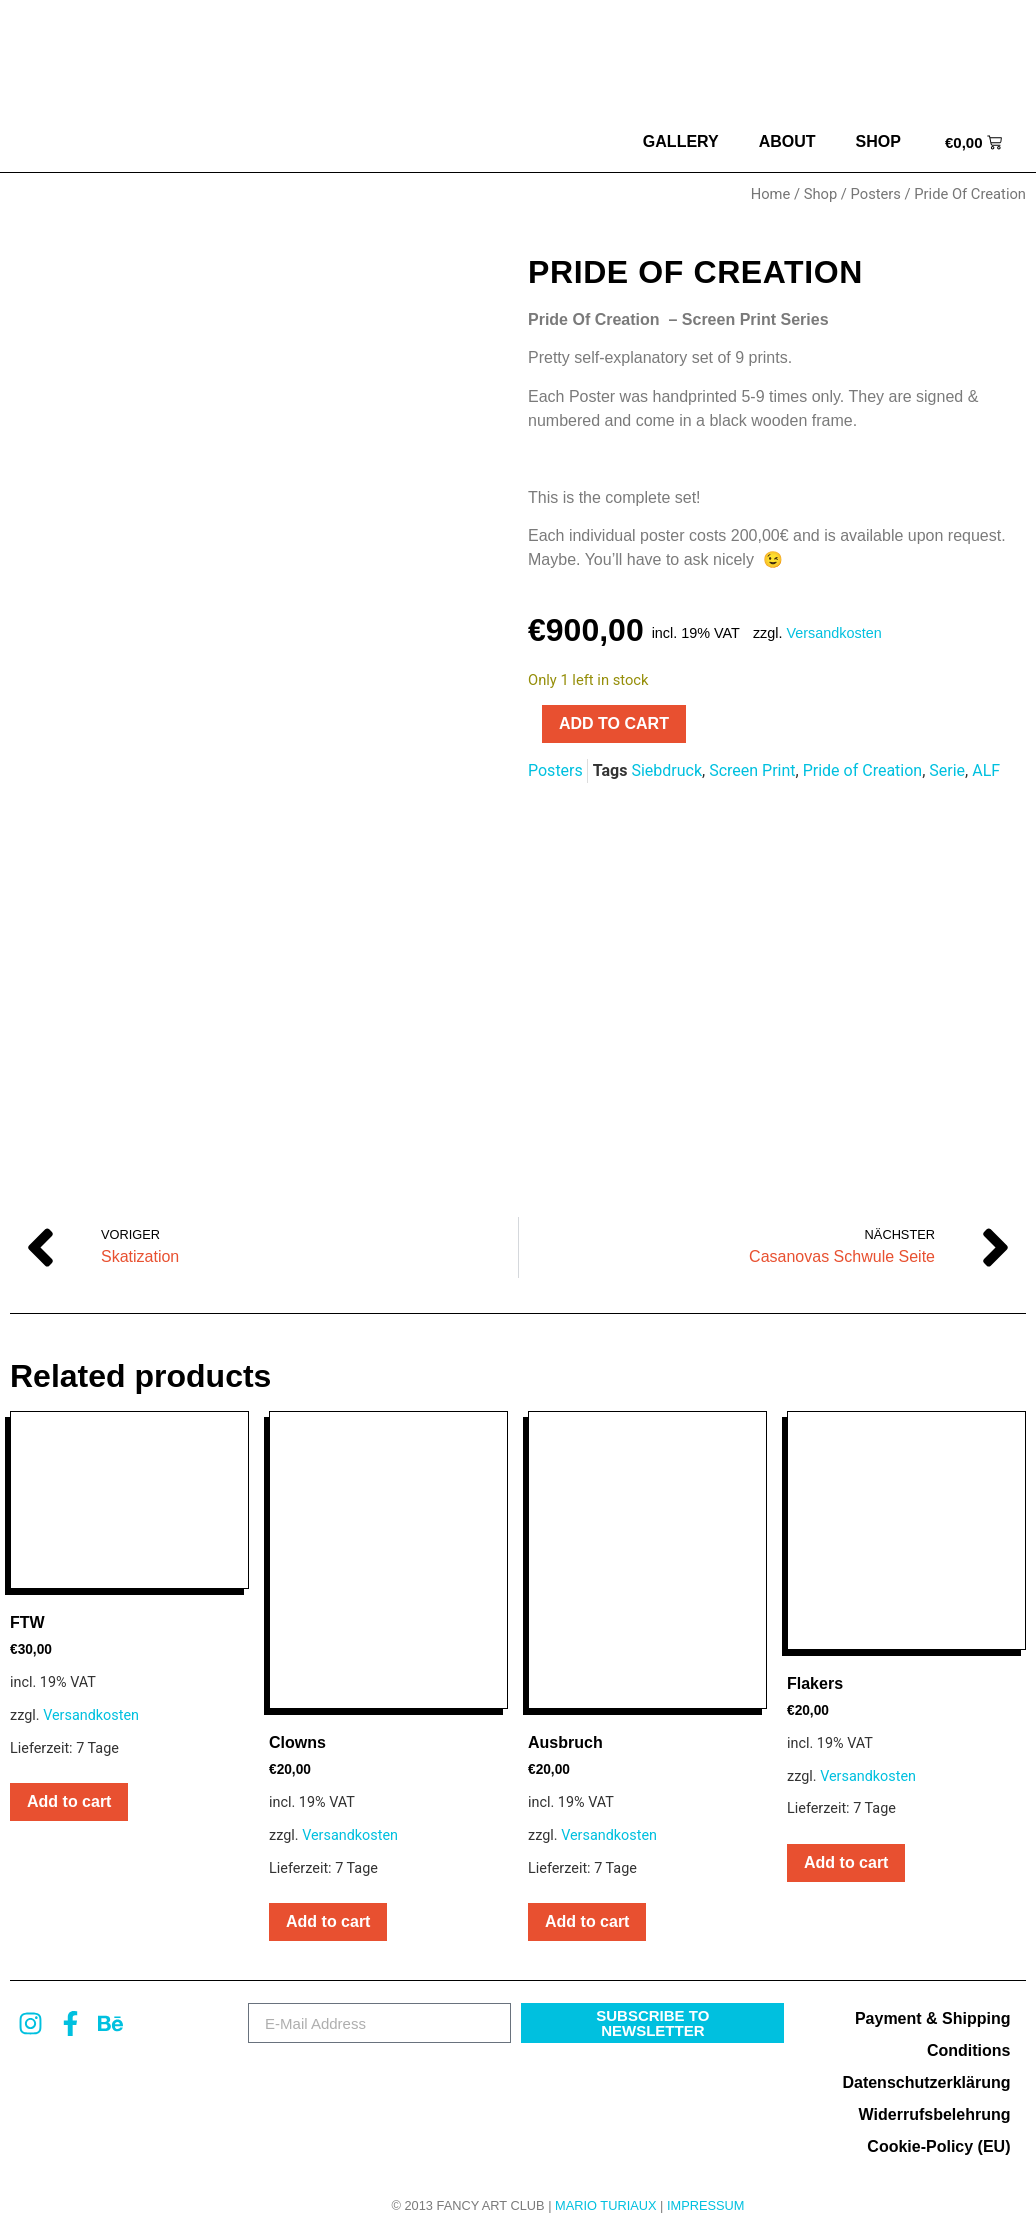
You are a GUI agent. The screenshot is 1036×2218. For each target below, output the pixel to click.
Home (771, 194)
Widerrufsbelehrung (935, 2093)
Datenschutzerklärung (926, 2061)
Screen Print (752, 770)
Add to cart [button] (69, 1780)
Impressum (706, 2184)
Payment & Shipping (933, 1997)
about (787, 141)
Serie (947, 770)
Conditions (969, 2029)
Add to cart (614, 723)
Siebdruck (666, 770)
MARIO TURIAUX (605, 2184)
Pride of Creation (863, 770)
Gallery (681, 141)
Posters (876, 194)
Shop (878, 141)
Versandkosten (834, 633)
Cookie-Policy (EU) (938, 2125)
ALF (986, 770)
